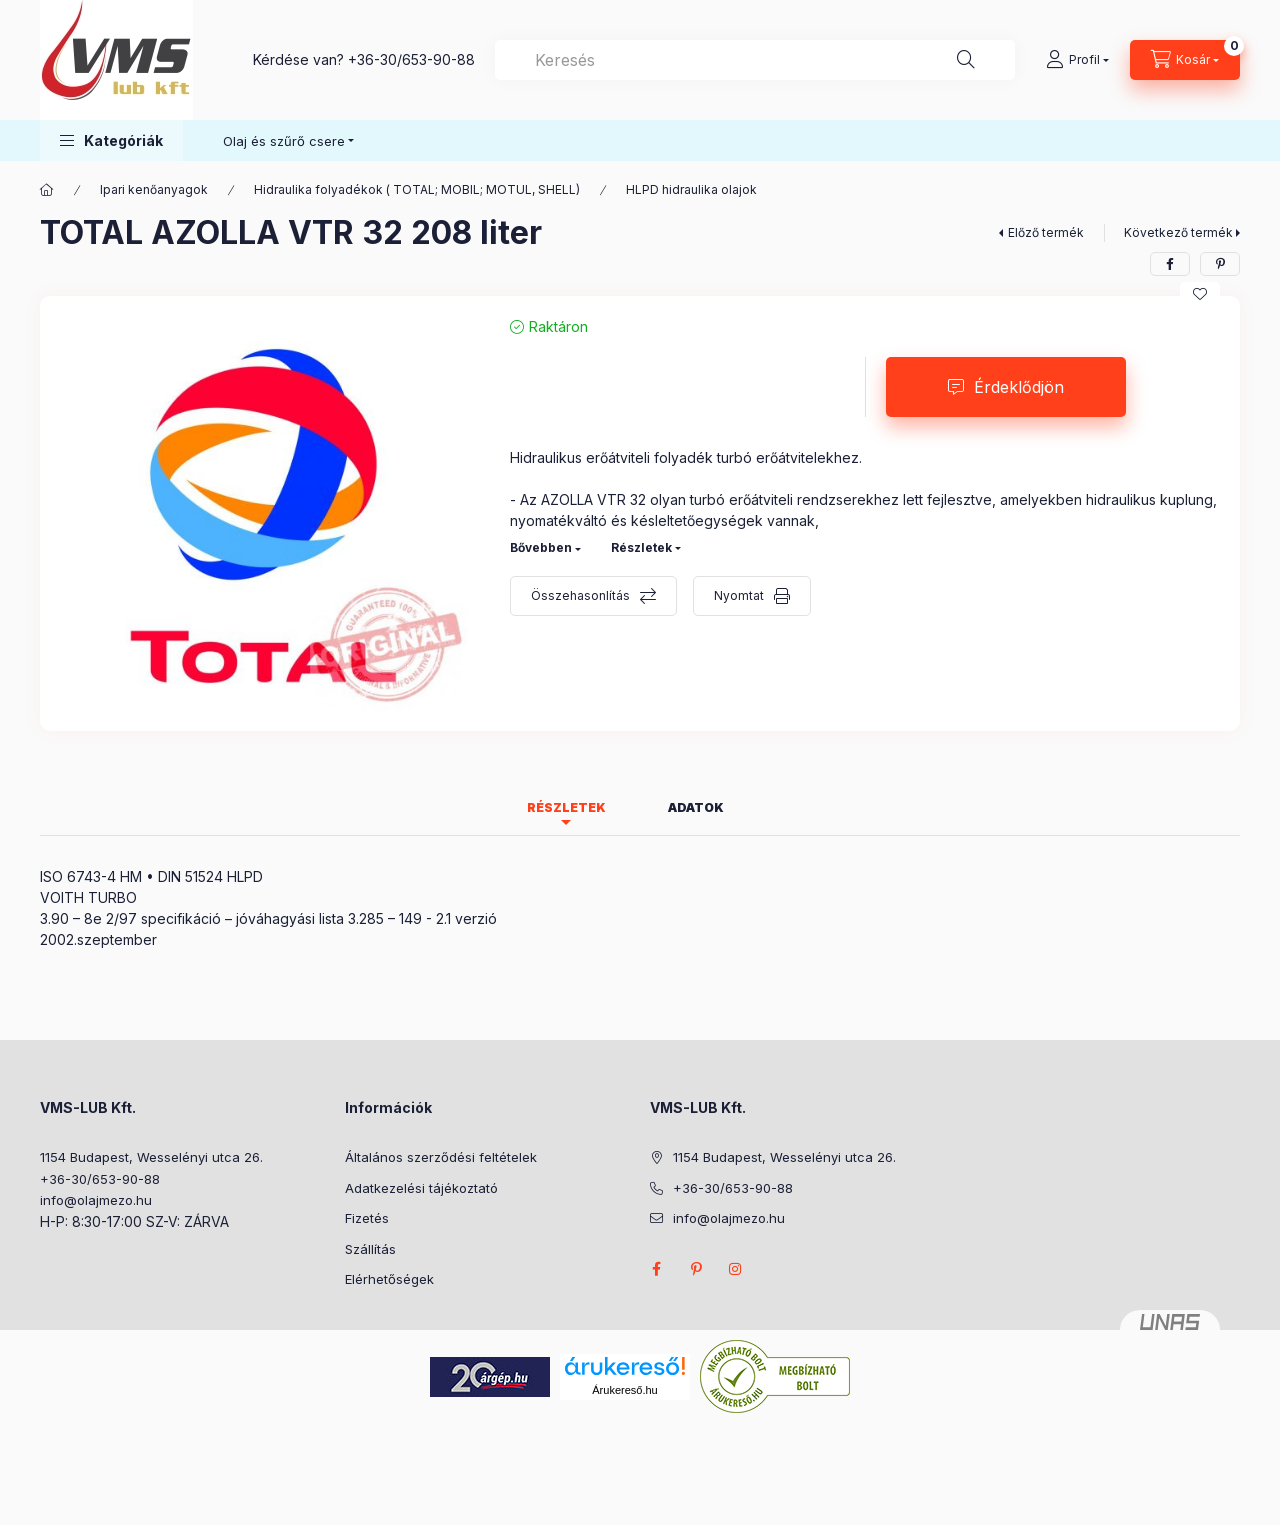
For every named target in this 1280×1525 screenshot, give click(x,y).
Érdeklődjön (1019, 387)
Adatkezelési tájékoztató (421, 1188)
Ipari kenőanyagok (154, 189)
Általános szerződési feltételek (441, 1157)
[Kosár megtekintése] (1185, 60)
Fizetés (367, 1218)
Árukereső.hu (624, 1390)
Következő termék (1178, 232)
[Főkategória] (47, 190)
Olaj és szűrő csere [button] (284, 141)
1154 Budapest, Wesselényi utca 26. (151, 1157)
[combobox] (755, 60)
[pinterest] (1220, 264)
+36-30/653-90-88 (411, 59)
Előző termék (1046, 232)
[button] (111, 140)
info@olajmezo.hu (96, 1200)
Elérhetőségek (389, 1279)
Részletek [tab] (566, 807)
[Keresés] (966, 60)
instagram (736, 1269)
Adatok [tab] (696, 807)
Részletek (641, 547)
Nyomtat (739, 595)
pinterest (696, 1269)
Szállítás (370, 1249)
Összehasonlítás (580, 595)
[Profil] (1077, 60)
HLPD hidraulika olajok (691, 189)
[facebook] (1170, 264)
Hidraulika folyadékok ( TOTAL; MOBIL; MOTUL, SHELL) (417, 189)
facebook (656, 1269)
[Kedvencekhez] (1200, 294)
